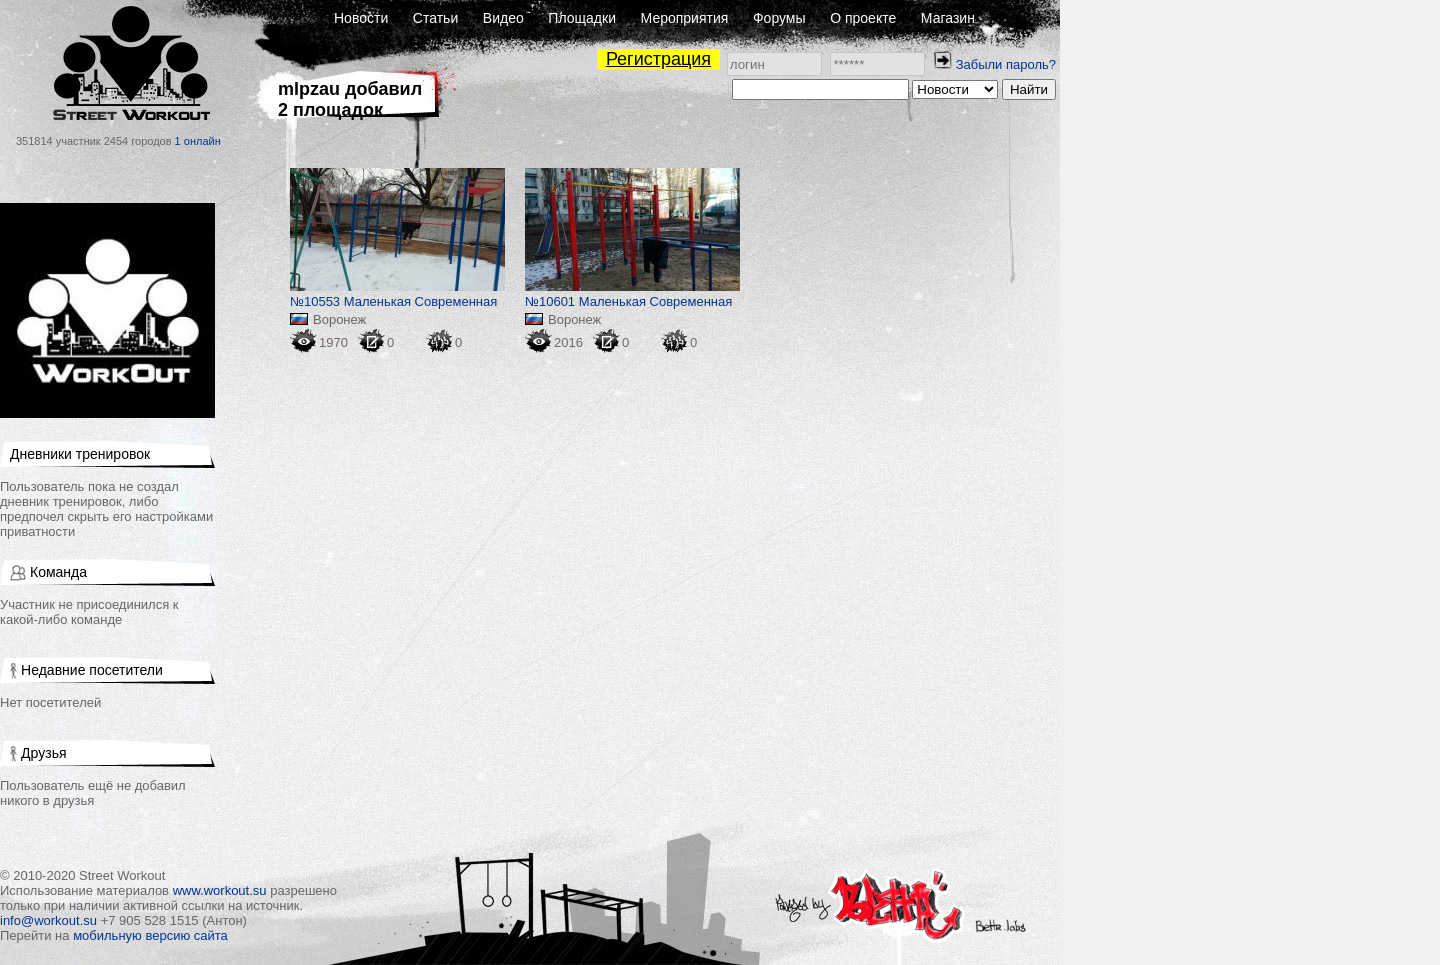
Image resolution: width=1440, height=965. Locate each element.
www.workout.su (220, 890)
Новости (361, 18)
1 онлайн (198, 141)
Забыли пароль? (1006, 64)
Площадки (582, 18)
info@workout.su (48, 920)
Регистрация (658, 59)
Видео (503, 18)
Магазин (948, 18)
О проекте (863, 18)
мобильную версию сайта (150, 935)
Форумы (779, 18)
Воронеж (339, 319)
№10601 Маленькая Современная (628, 301)
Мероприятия (685, 18)
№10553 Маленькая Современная (393, 301)
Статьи (435, 18)
